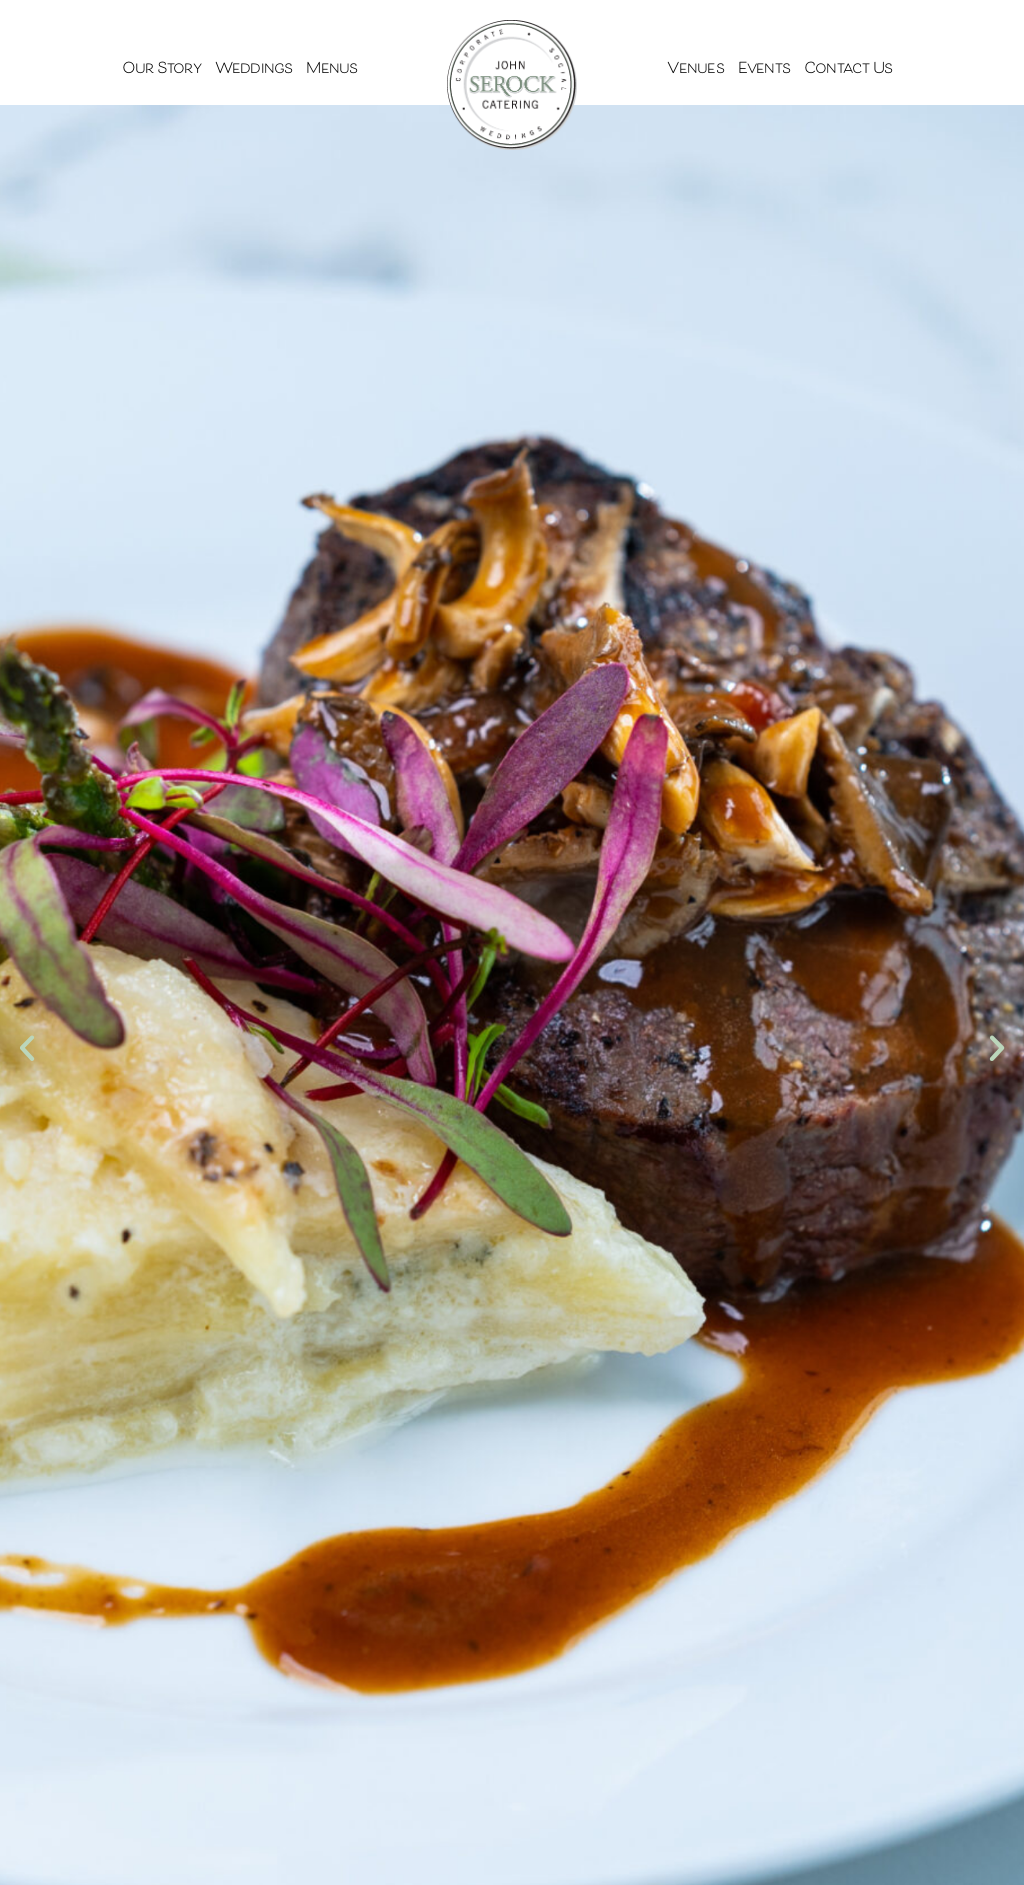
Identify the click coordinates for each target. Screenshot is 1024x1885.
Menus (331, 69)
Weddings (254, 69)
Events (764, 69)
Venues (695, 69)
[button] (27, 1048)
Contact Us (848, 69)
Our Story (161, 69)
